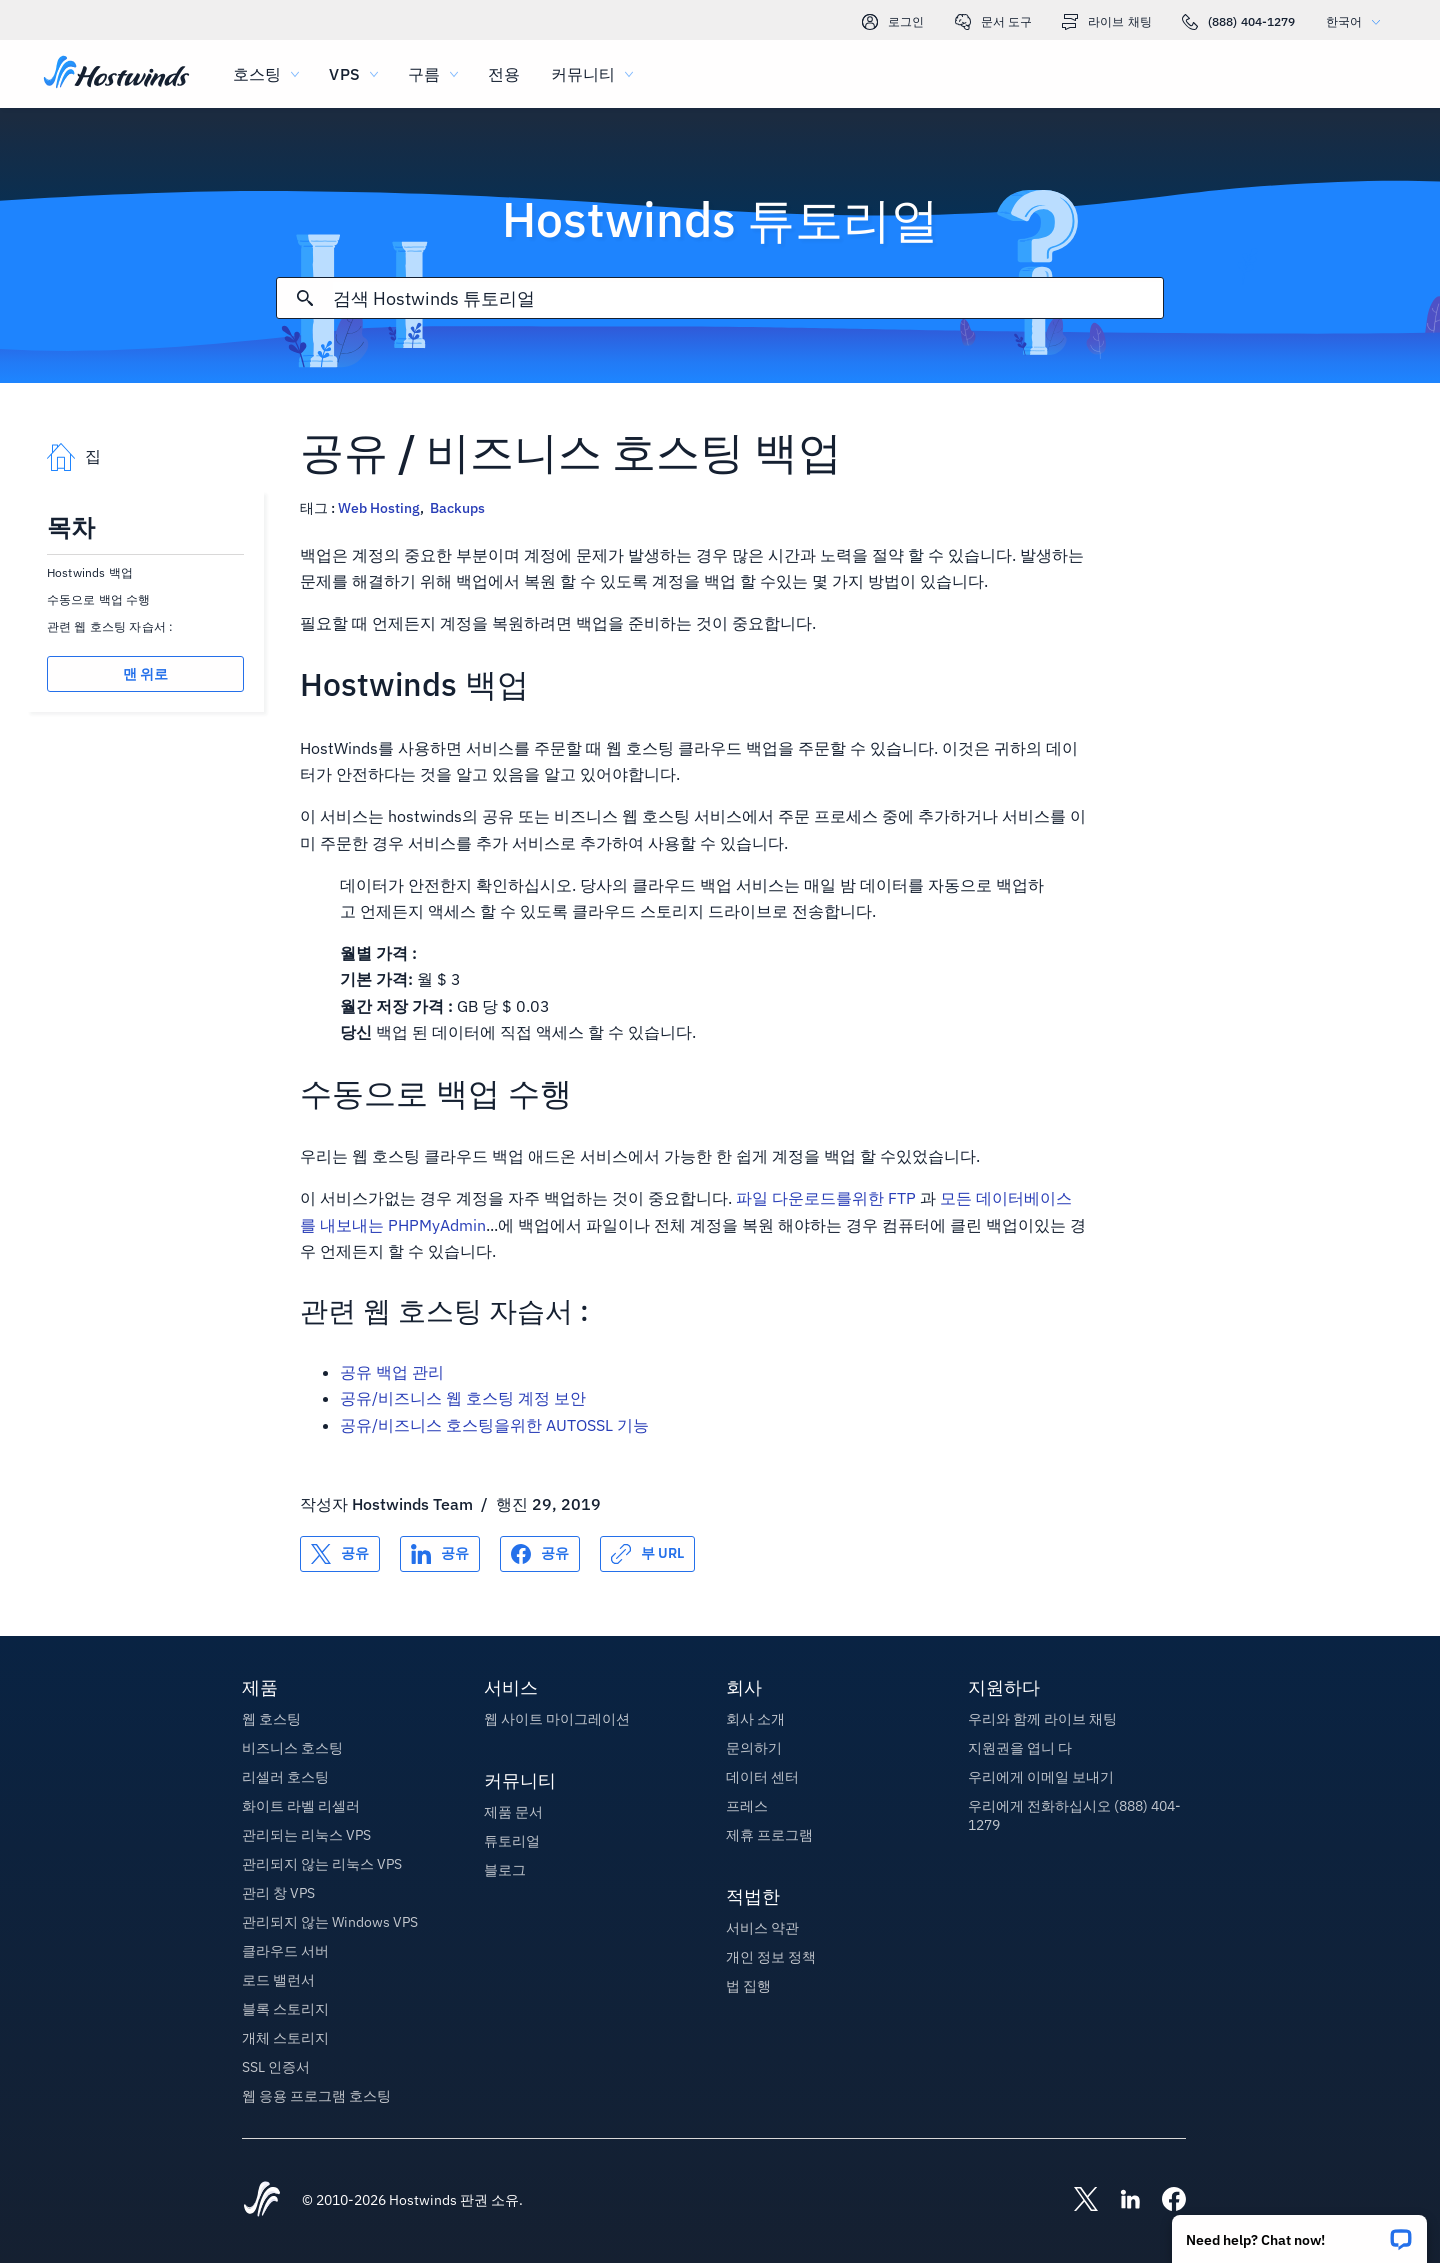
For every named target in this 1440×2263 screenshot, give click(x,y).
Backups (457, 508)
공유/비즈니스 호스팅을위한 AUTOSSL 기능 (494, 1425)
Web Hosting (379, 508)
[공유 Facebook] (540, 1554)
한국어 (1358, 21)
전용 (504, 74)
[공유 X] (340, 1554)
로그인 (893, 22)
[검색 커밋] (305, 298)
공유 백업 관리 (392, 1372)
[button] (1299, 2232)
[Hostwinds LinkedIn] (1120, 2201)
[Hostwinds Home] (262, 2201)
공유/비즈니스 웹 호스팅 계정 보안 (463, 1398)
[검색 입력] (748, 298)
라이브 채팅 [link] (1107, 22)
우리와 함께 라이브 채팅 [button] (1042, 1719)
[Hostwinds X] (1076, 2201)
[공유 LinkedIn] (440, 1554)
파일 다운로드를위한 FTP (826, 1198)
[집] (116, 74)
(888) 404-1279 (1239, 22)
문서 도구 (994, 22)
